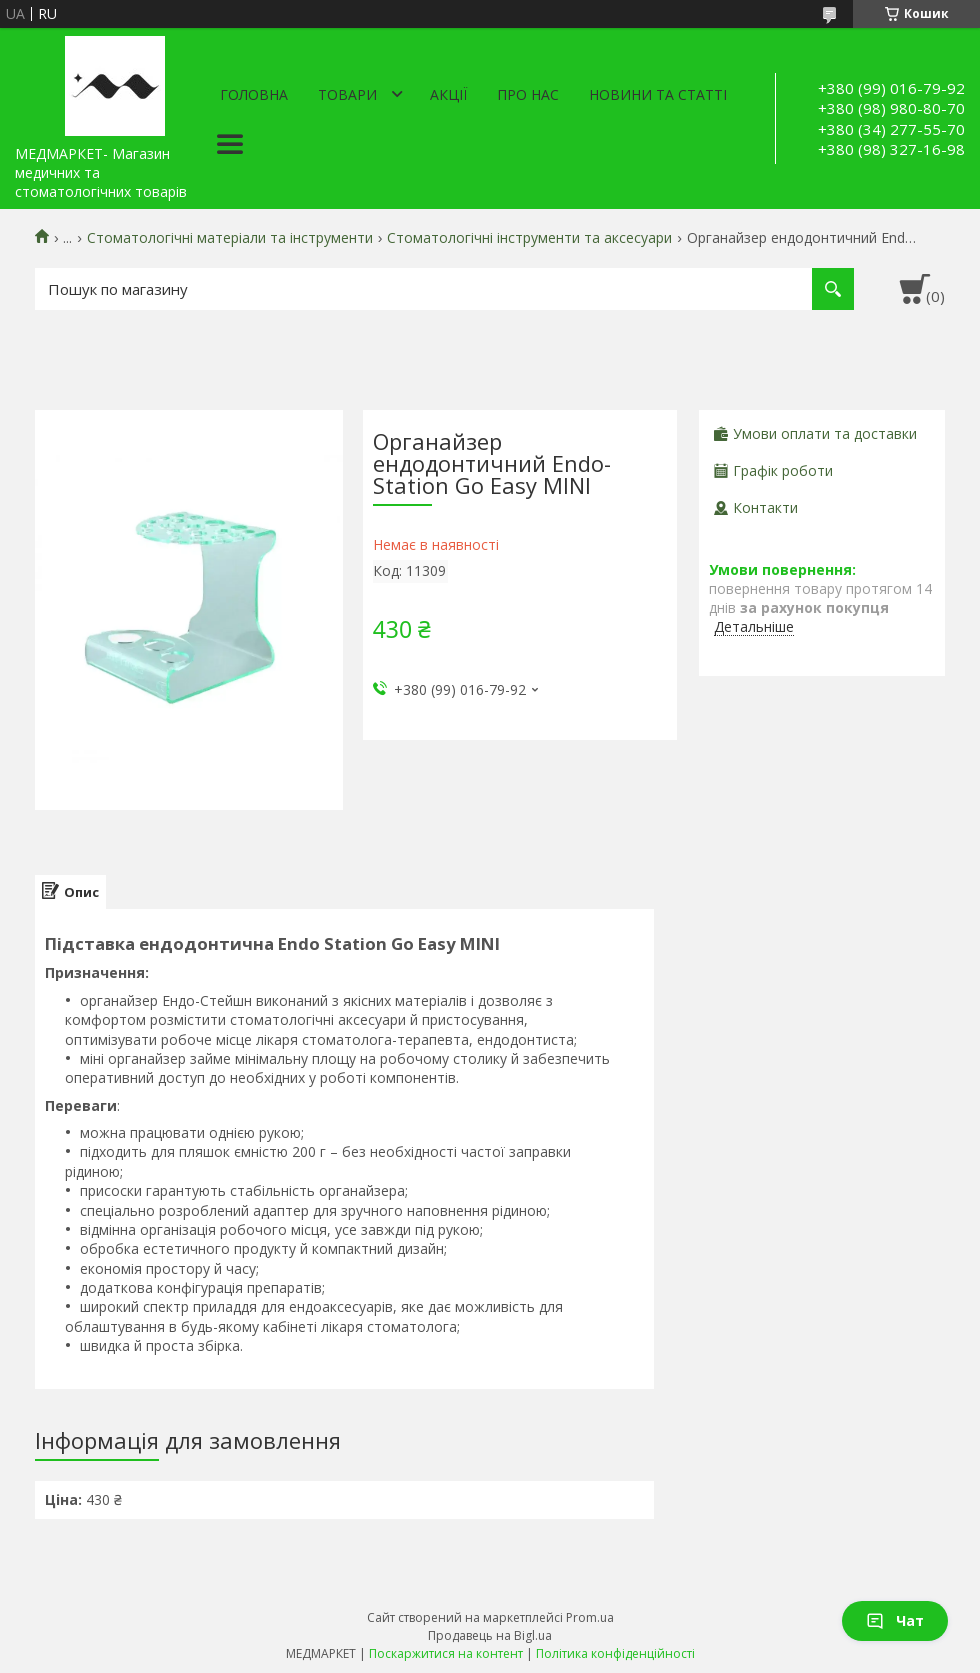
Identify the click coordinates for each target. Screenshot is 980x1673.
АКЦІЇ (448, 94)
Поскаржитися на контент (446, 1653)
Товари (347, 94)
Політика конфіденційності (615, 1653)
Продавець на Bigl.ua (490, 1635)
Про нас (528, 94)
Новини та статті (658, 94)
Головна (254, 94)
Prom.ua (590, 1617)
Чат (895, 1620)
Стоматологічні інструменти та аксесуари (529, 238)
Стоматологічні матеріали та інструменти (230, 238)
